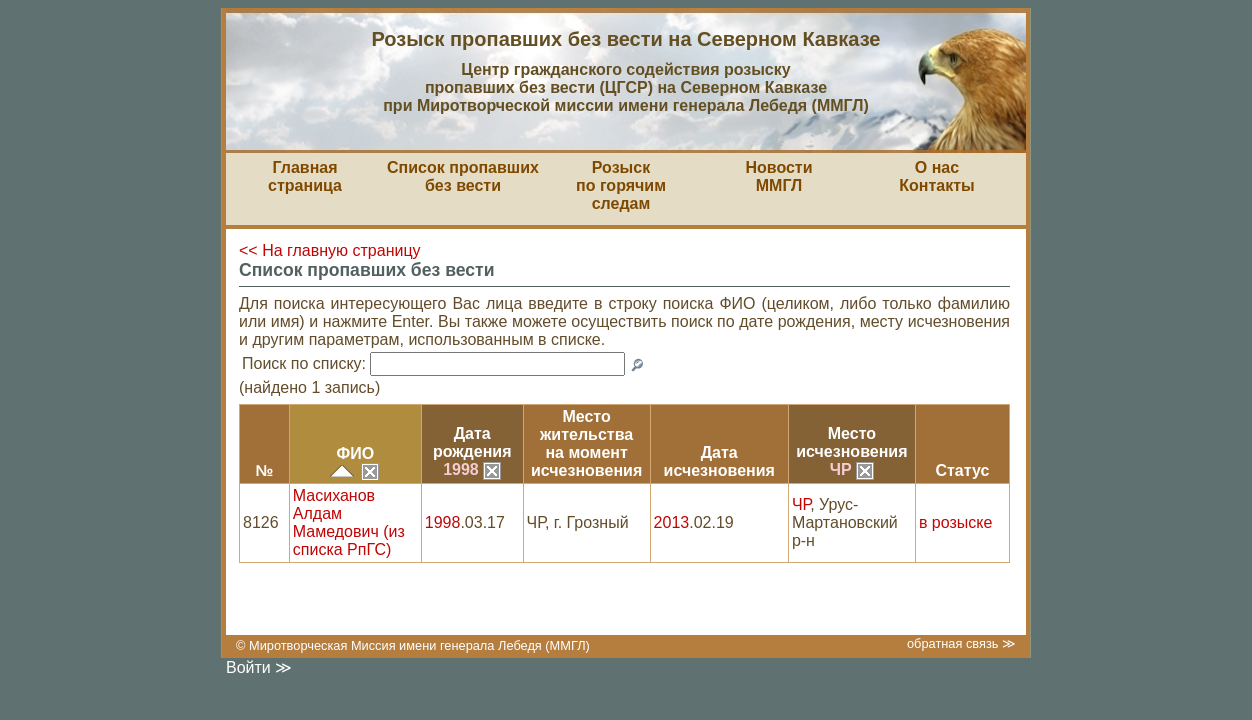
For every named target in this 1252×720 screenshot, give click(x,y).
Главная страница (305, 176)
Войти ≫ (259, 667)
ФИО (355, 453)
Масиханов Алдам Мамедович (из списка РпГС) (349, 522)
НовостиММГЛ (778, 176)
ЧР (852, 469)
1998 (472, 469)
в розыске (955, 522)
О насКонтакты (936, 176)
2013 (672, 522)
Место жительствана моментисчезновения (586, 443)
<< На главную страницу (330, 250)
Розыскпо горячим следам (621, 185)
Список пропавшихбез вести (463, 176)
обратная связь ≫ (961, 643)
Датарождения (472, 442)
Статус (962, 470)
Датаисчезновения (719, 461)
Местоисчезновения (851, 442)
